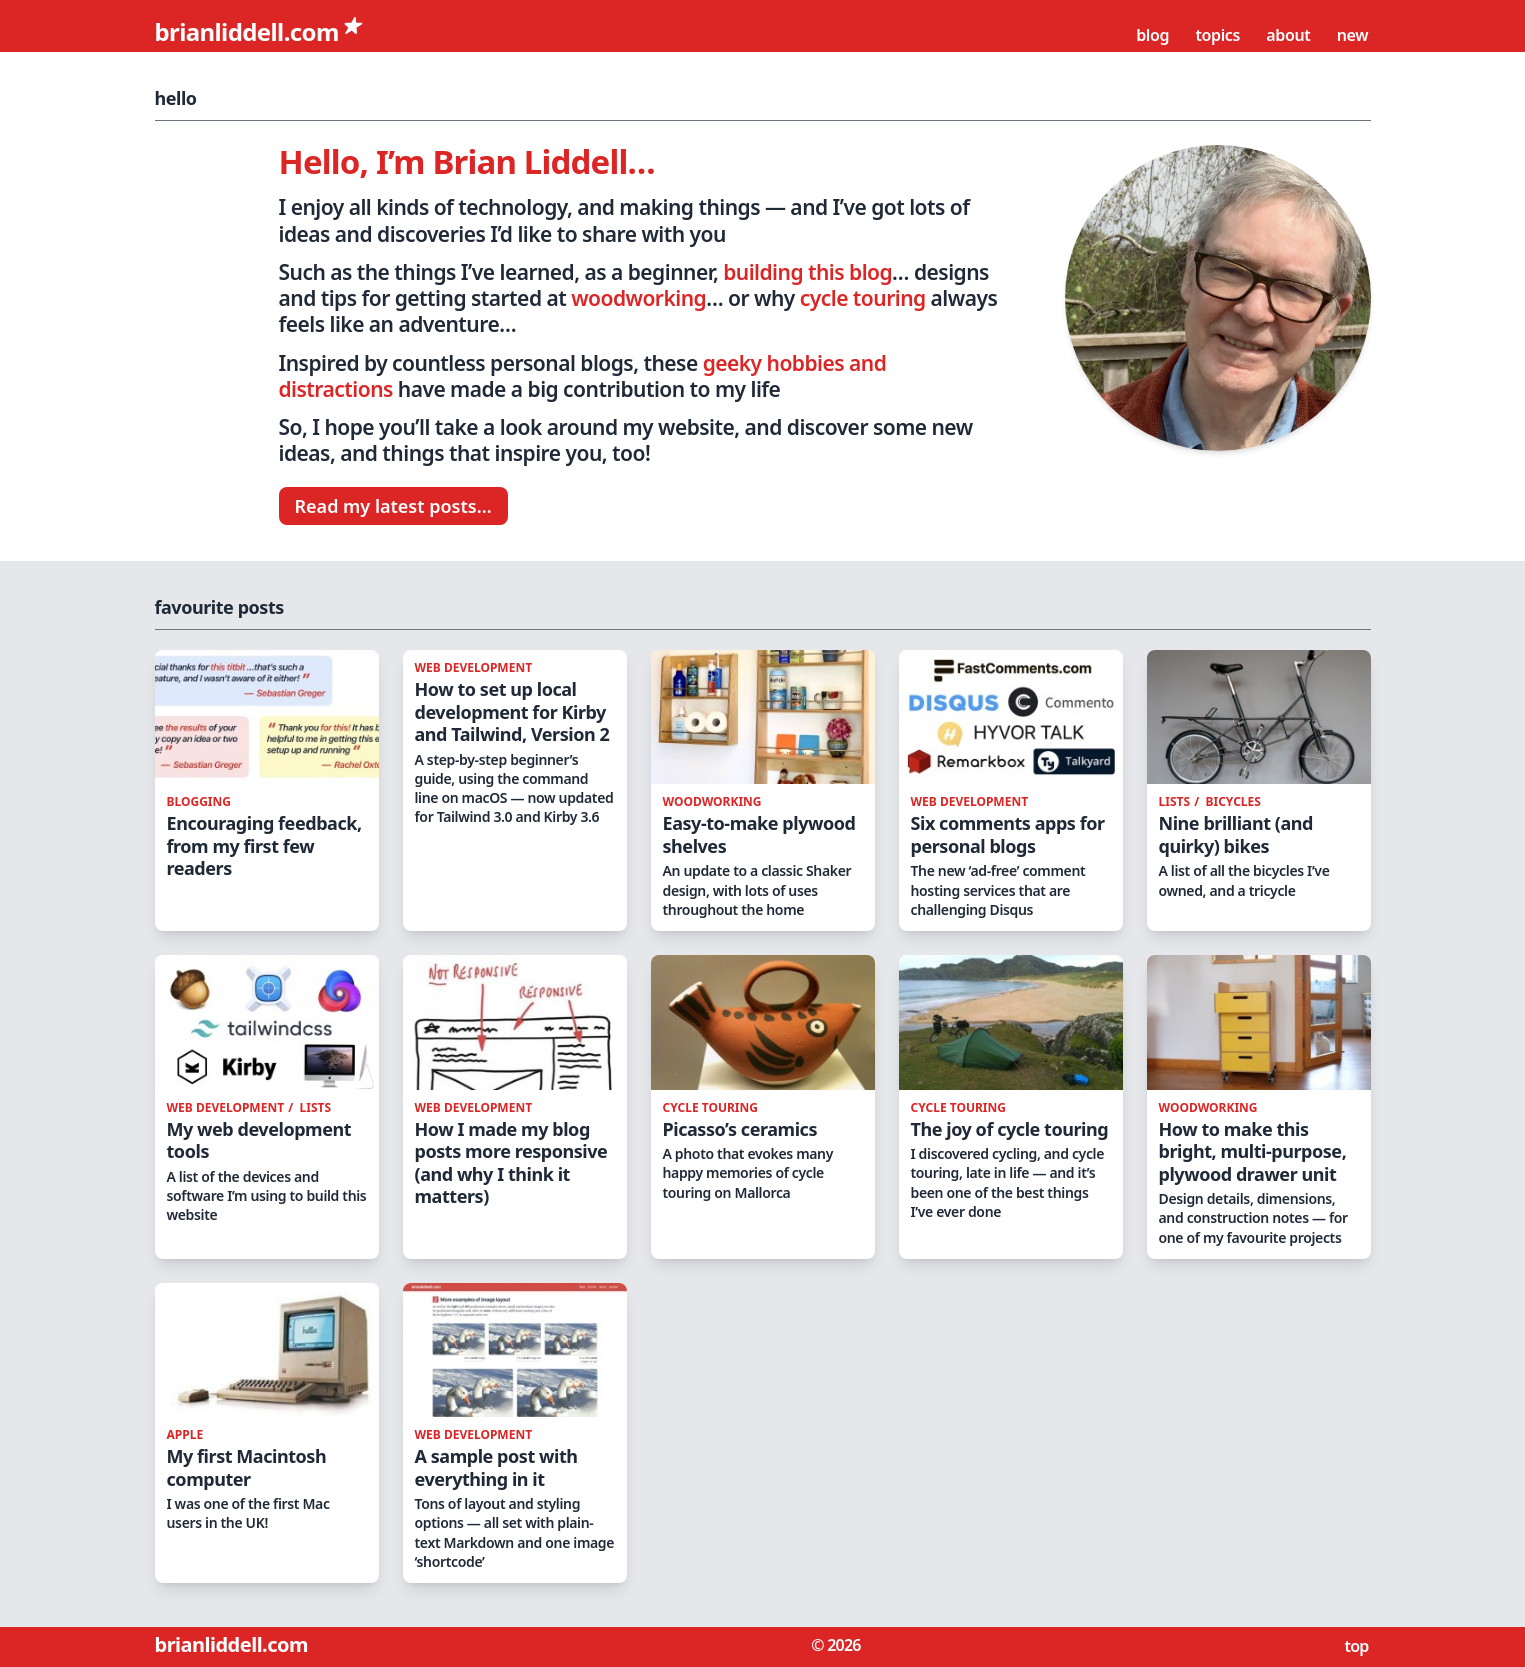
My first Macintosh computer (247, 1467)
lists (1176, 801)
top (1357, 1645)
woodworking (638, 298)
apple (185, 1434)
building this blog (807, 272)
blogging (199, 801)
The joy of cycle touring (1010, 1129)
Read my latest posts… (393, 506)
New (1354, 35)
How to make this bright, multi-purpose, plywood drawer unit (1253, 1151)
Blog (1154, 35)
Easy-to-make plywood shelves (759, 834)
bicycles (1233, 801)
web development (474, 667)
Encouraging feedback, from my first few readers (264, 845)
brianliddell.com (250, 31)
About (1290, 35)
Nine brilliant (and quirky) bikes (1236, 834)
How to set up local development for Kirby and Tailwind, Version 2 (512, 711)
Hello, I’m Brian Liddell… (467, 161)
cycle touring (863, 298)
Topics (1219, 35)
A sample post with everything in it (496, 1467)
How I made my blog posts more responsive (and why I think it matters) (511, 1163)
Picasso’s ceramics (740, 1129)
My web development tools (259, 1140)
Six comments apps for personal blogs (1008, 834)
